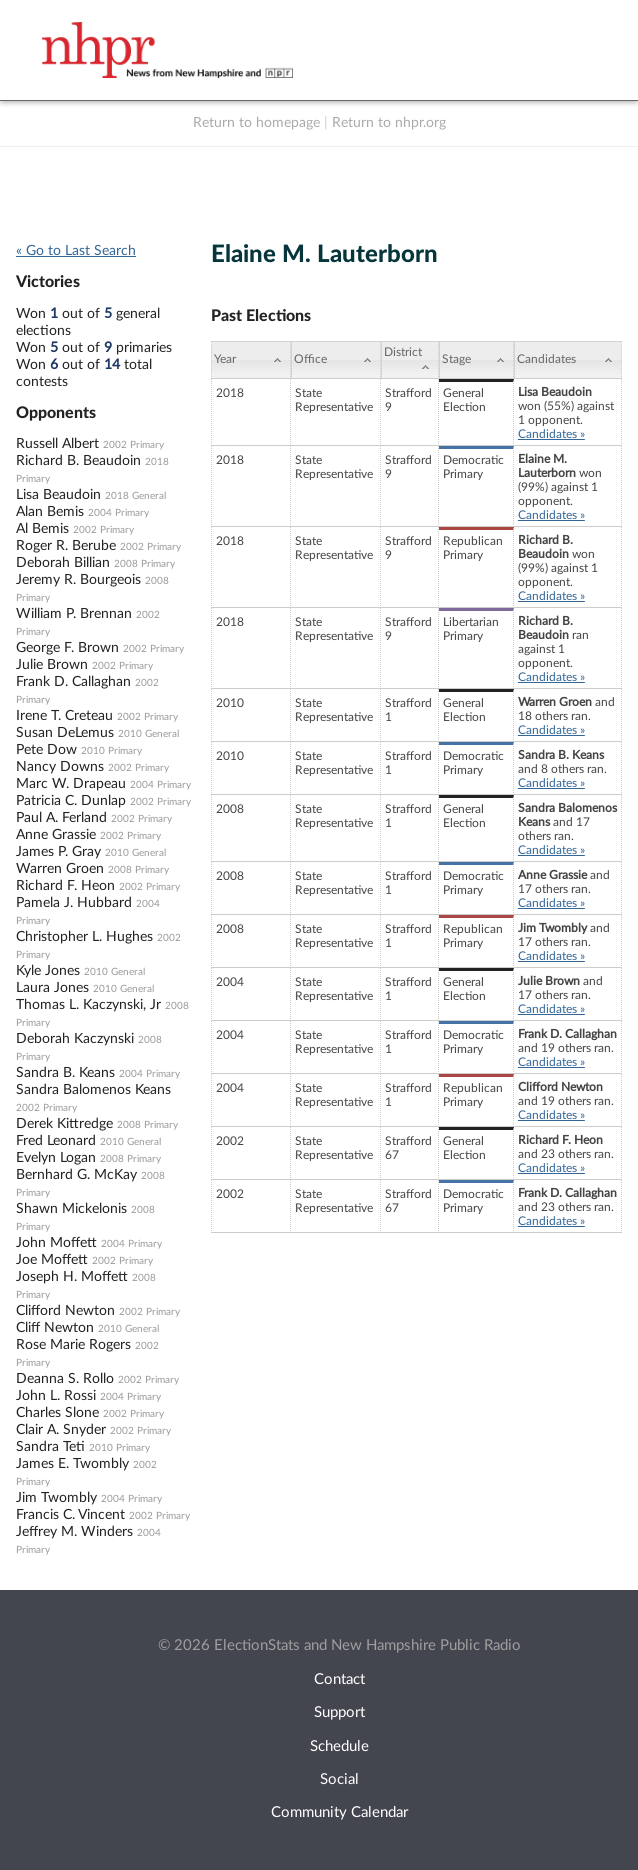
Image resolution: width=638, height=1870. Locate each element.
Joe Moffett (52, 1260)
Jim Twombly (56, 1498)
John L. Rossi (56, 1396)
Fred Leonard (56, 1141)
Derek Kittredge (64, 1124)
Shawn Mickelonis (71, 1209)
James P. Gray (58, 852)
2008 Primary (144, 564)
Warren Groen (60, 869)
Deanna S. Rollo (65, 1379)
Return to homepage (256, 123)
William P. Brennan (74, 614)
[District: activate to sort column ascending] (410, 360)
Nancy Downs (60, 767)
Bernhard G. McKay (76, 1175)
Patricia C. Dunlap (71, 801)
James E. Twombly (72, 1464)
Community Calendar (339, 1812)
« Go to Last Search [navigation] (76, 251)
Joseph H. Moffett (72, 1277)
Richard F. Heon (65, 886)
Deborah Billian (63, 563)
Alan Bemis (50, 512)
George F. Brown (67, 648)
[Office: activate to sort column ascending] (336, 360)
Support (339, 1712)
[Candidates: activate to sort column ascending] (568, 360)
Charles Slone (57, 1413)
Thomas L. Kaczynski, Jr (88, 1005)
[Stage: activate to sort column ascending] (476, 360)
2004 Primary (118, 513)
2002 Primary (133, 445)
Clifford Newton (65, 1311)
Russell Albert (57, 444)
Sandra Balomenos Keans (93, 1090)
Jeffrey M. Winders (74, 1532)
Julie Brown (52, 665)
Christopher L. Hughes (84, 937)
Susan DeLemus (65, 733)
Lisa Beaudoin (58, 495)
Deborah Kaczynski (75, 1039)
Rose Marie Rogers (73, 1345)
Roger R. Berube (66, 546)
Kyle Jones (48, 971)
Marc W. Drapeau (71, 784)
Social (339, 1779)
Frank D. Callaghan (73, 682)
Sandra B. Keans (65, 1073)
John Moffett (56, 1243)
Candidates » (551, 434)
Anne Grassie (56, 835)
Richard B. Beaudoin (78, 461)
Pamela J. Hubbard (74, 903)
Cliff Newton (55, 1328)
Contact (339, 1679)
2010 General (148, 734)
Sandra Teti (50, 1447)
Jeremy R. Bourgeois (78, 580)
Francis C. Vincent (70, 1515)
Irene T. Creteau (64, 716)
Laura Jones (52, 988)
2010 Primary (111, 751)
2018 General (135, 496)
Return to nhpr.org (389, 123)
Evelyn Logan (56, 1158)
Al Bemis (42, 529)
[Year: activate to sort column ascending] (251, 360)
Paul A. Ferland (61, 818)
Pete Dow (46, 750)
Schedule (339, 1746)
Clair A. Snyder (61, 1430)
